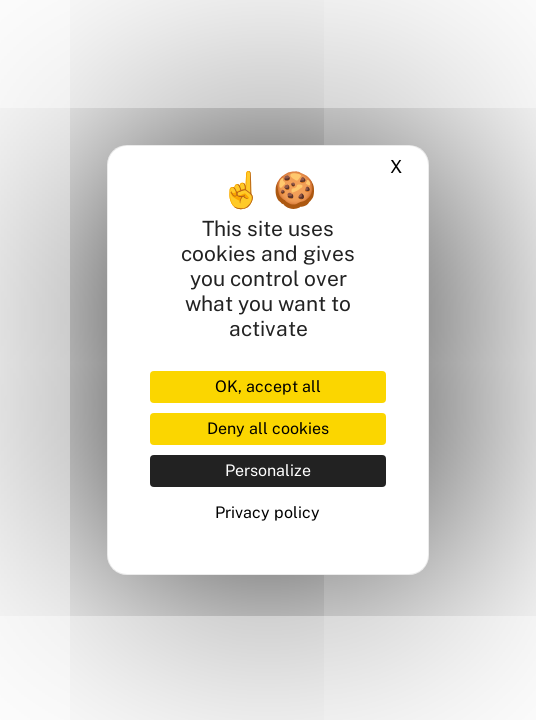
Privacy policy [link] (267, 512)
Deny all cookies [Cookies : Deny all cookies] (268, 428)
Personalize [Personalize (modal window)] (268, 470)
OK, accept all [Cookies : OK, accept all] (268, 386)
